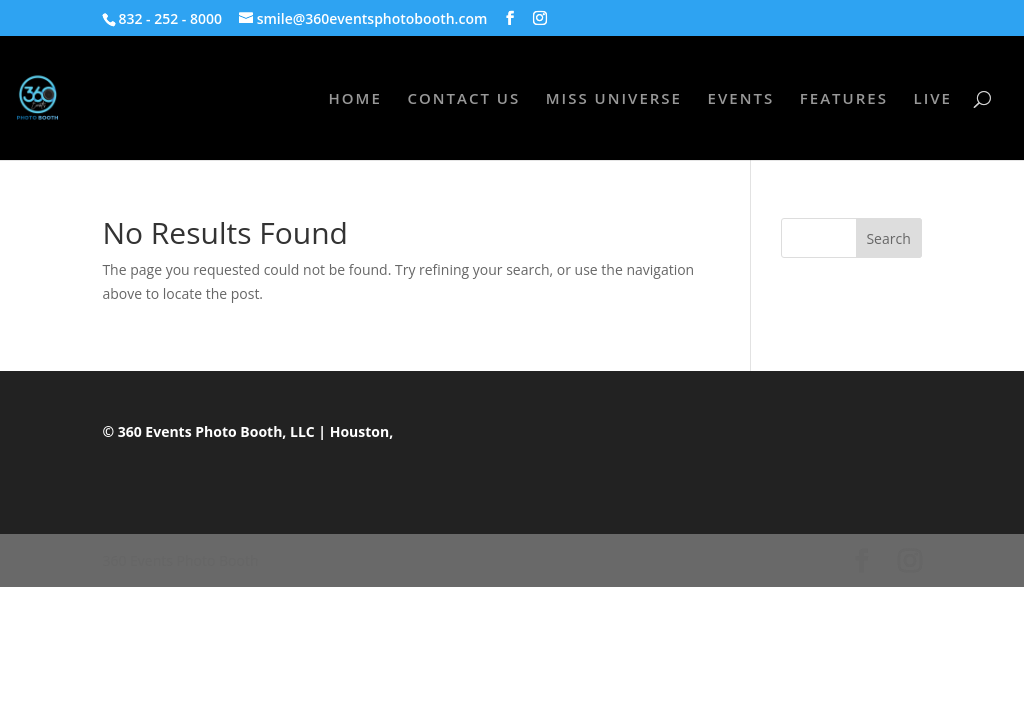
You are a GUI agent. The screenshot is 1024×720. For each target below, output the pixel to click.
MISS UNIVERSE (614, 99)
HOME (355, 99)
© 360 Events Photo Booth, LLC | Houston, (247, 431)
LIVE (933, 99)
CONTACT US (463, 99)
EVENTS (741, 99)
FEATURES (844, 99)
